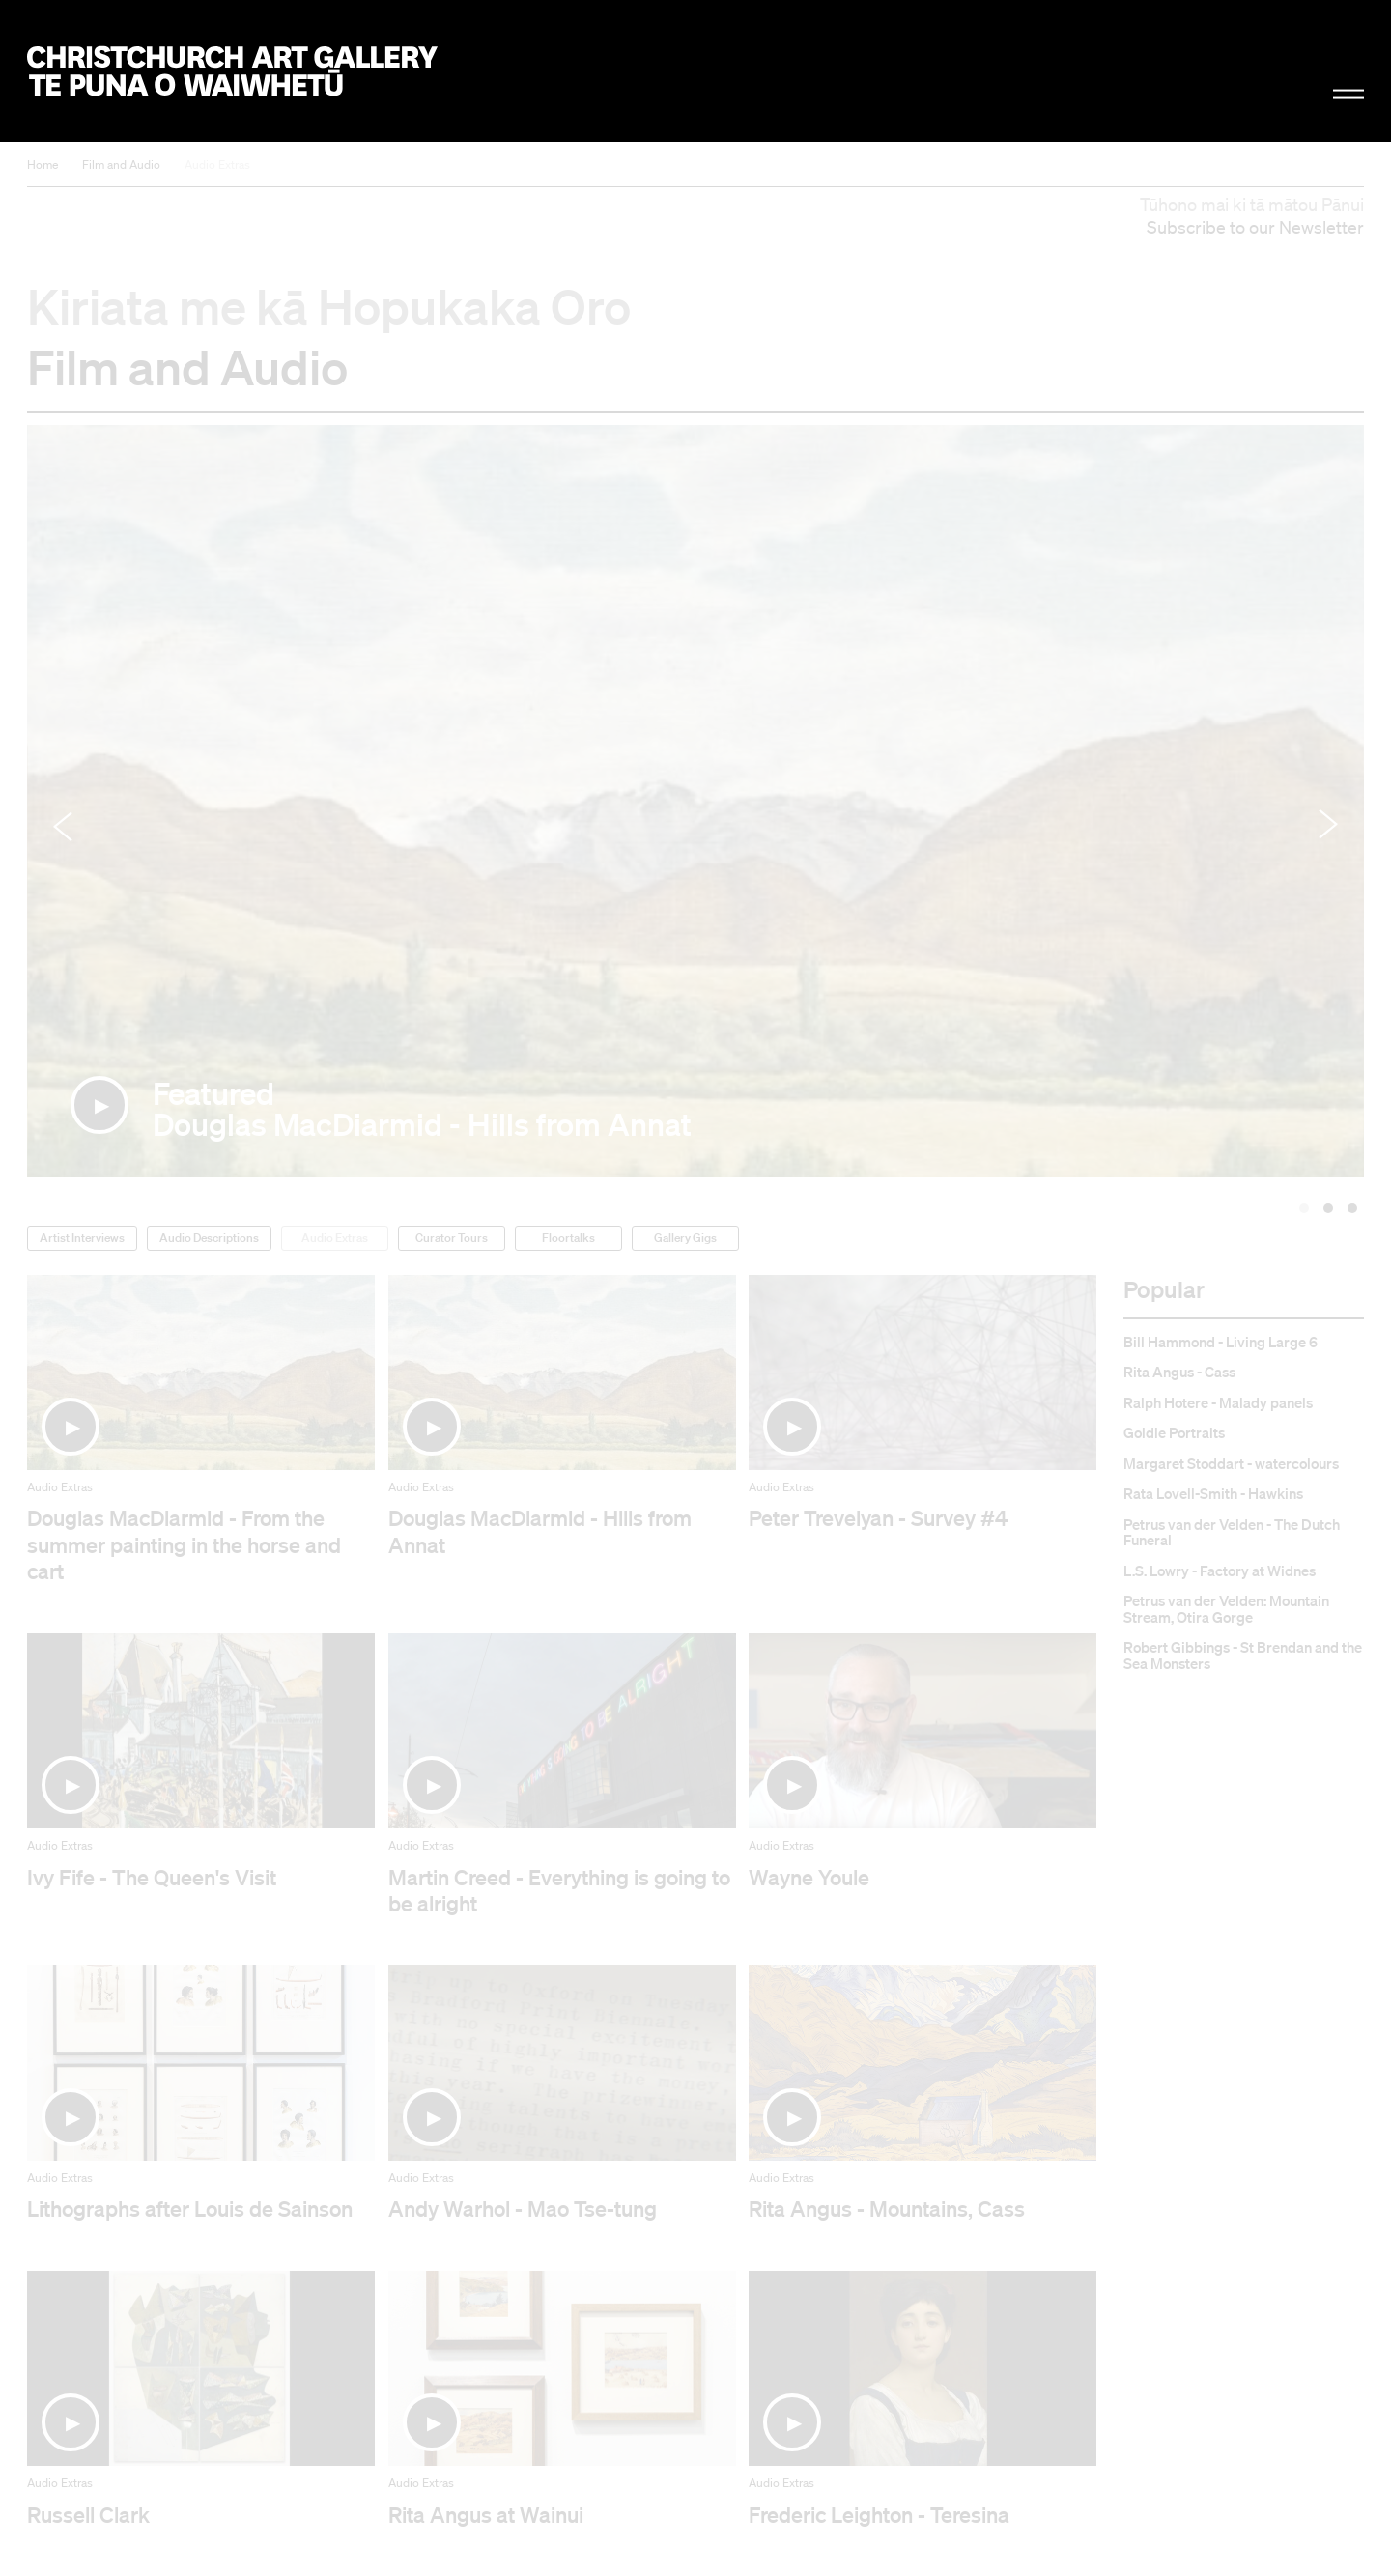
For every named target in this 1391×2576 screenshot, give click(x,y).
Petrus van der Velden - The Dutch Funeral (1231, 1532)
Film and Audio (121, 164)
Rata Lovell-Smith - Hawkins (1213, 1494)
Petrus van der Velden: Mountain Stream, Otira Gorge (1226, 1609)
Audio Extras (217, 164)
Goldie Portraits (1174, 1433)
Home (42, 164)
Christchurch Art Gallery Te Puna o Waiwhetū (232, 71)
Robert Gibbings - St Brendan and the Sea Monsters (1242, 1655)
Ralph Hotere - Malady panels (1218, 1403)
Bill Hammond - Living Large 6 (1220, 1342)
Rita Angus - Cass (1179, 1372)
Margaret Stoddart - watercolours (1231, 1464)
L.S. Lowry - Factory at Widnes (1219, 1571)
